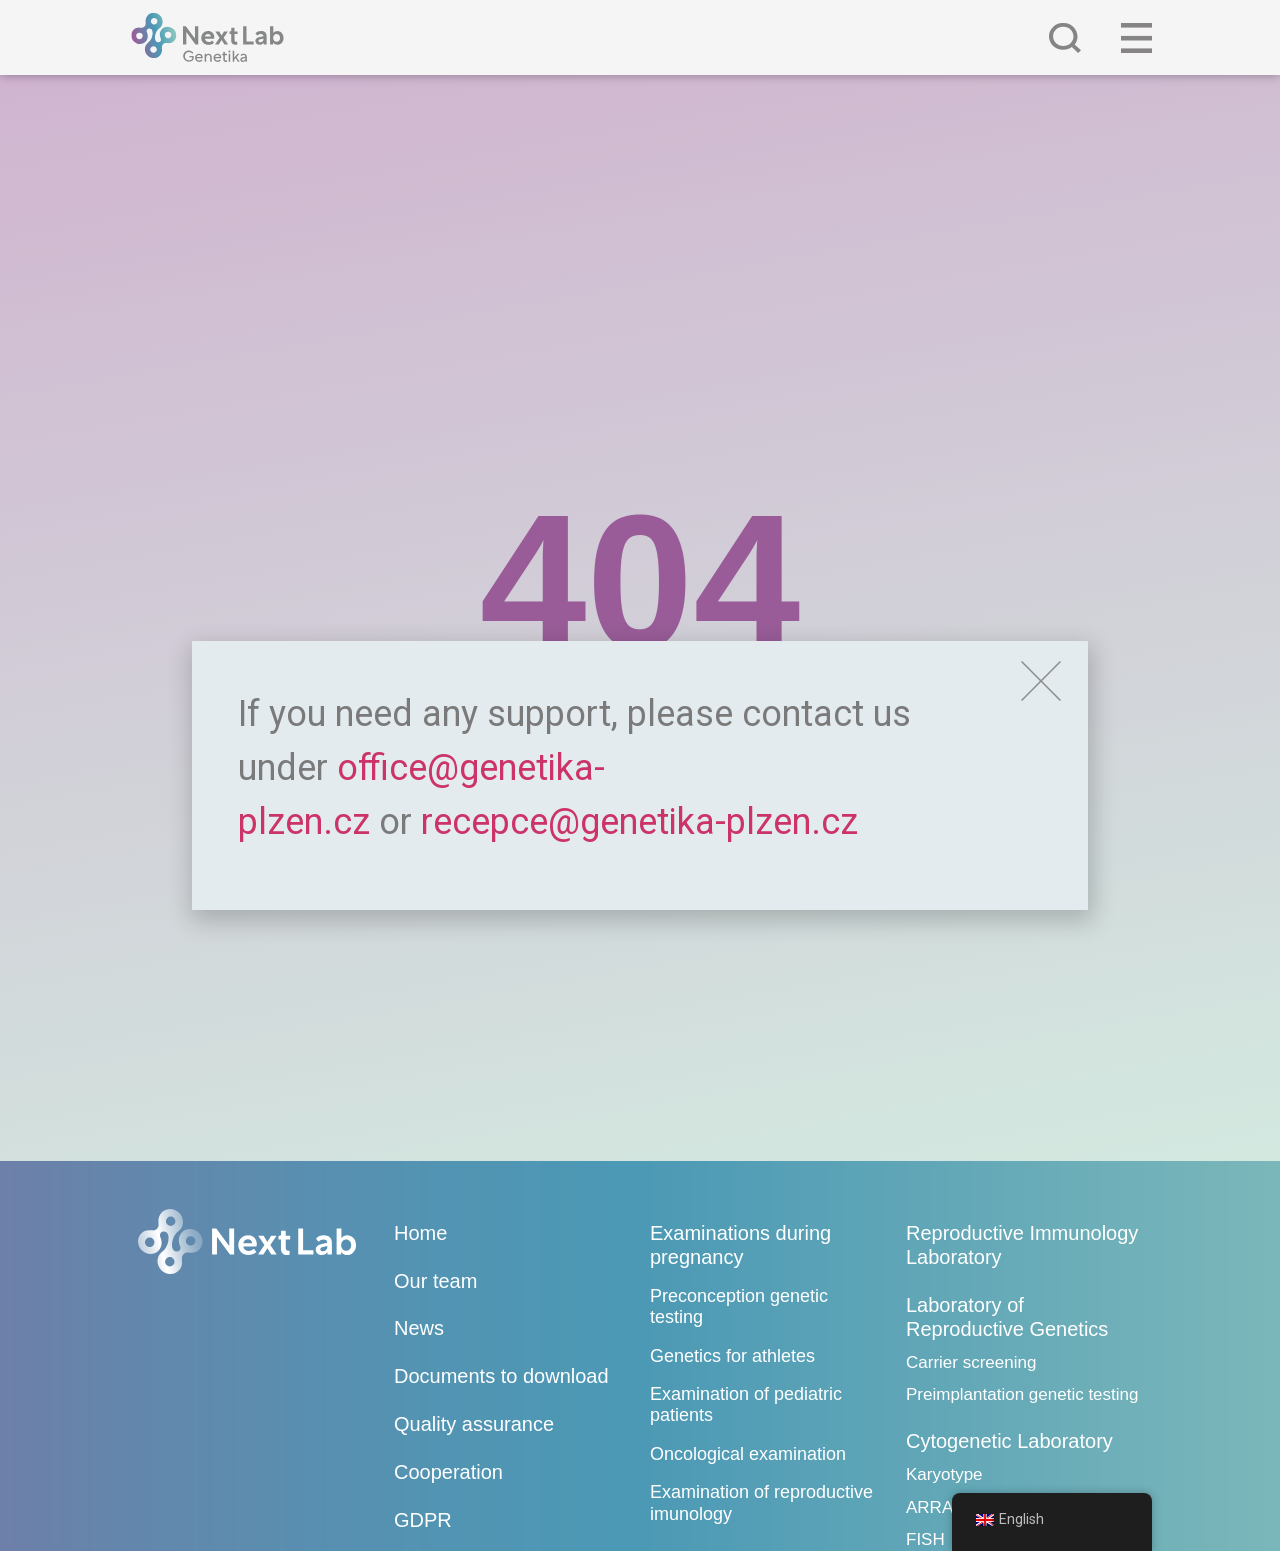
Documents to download (501, 1376)
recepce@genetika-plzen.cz (639, 822)
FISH (925, 1539)
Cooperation (448, 1472)
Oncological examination (748, 1454)
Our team (435, 1281)
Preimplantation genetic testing (1022, 1394)
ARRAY (934, 1507)
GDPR (423, 1520)
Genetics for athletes (732, 1356)
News (419, 1328)
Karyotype (944, 1474)
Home (420, 1233)
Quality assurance (474, 1424)
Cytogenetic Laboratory (1009, 1441)
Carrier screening (971, 1362)
